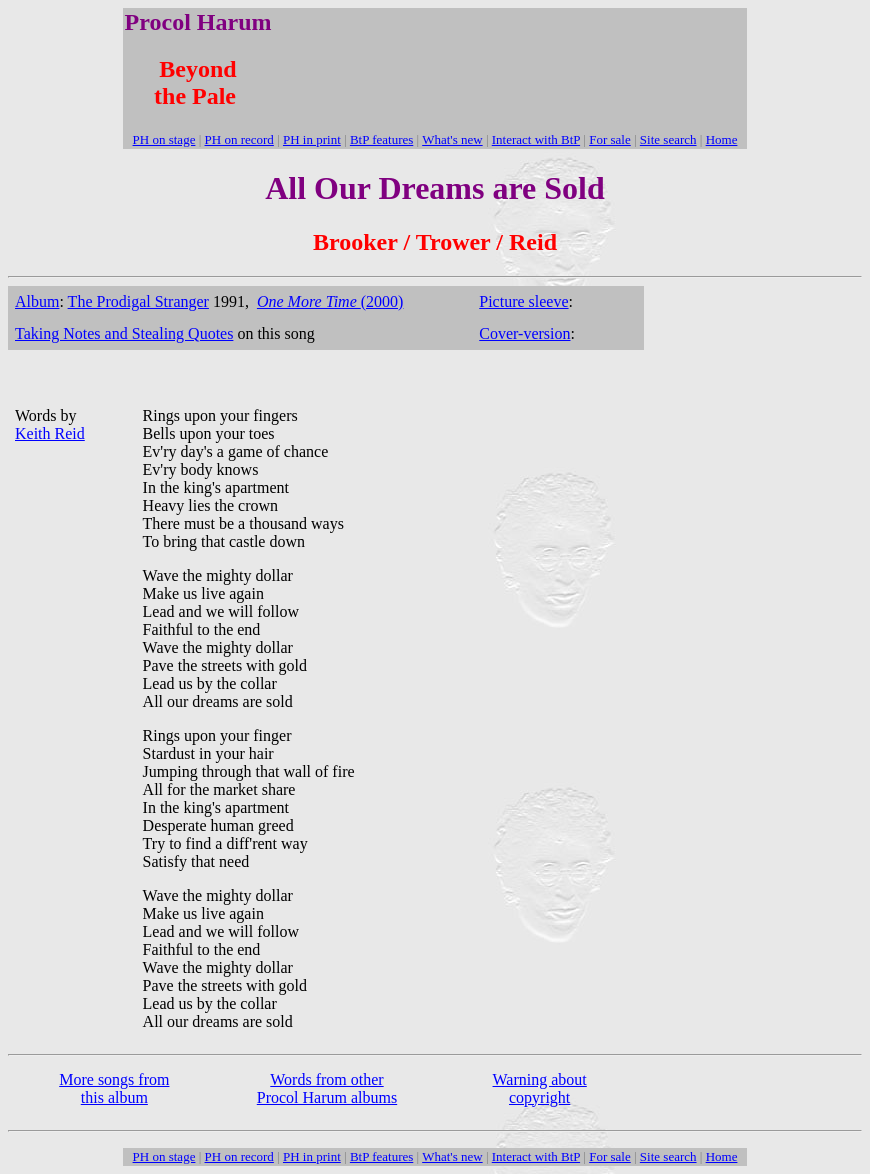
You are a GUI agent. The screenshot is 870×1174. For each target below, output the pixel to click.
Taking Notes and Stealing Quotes (124, 333)
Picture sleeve (523, 301)
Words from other (326, 1079)
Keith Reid (50, 433)
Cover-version (524, 333)
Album (37, 301)
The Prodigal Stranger (138, 301)
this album (114, 1097)
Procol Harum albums (327, 1097)
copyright (539, 1097)
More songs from (114, 1079)
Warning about (540, 1079)
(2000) (330, 301)
